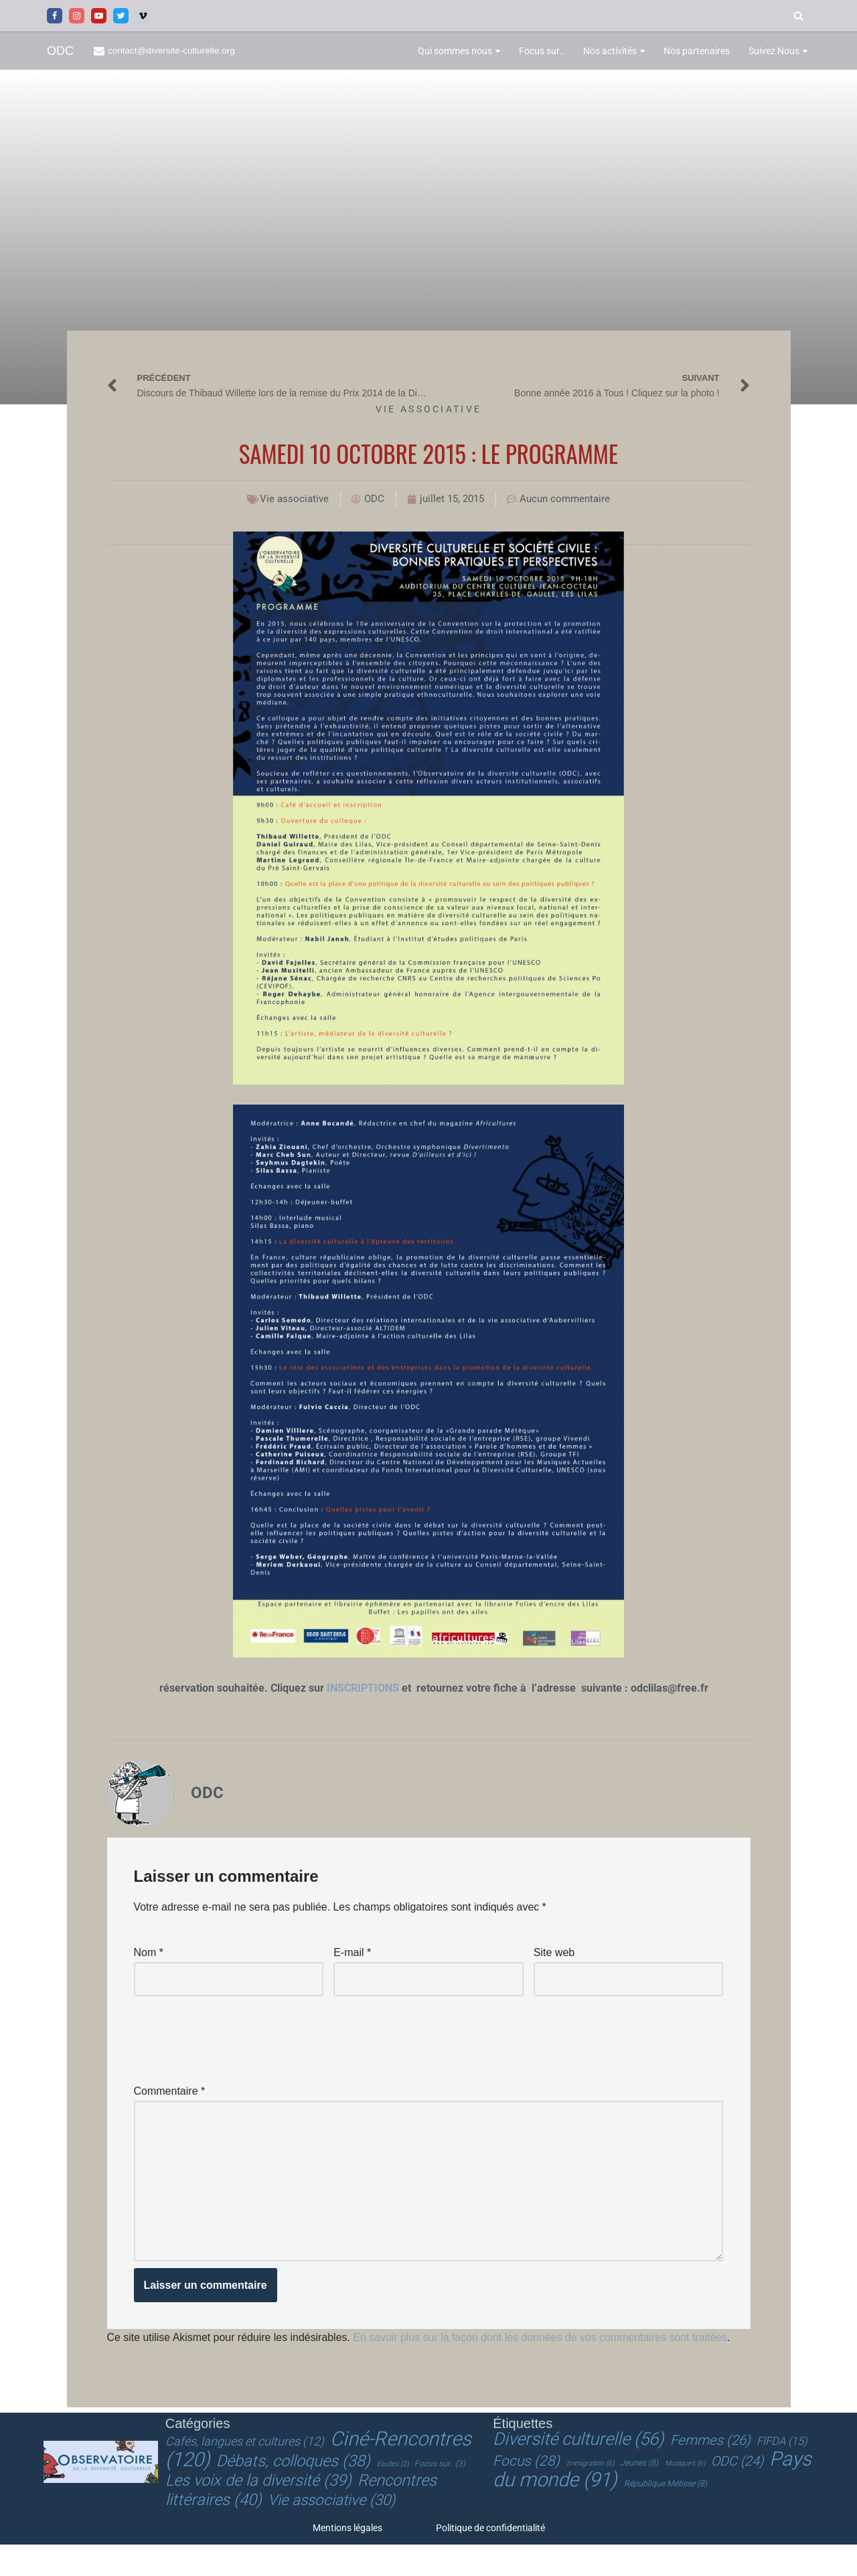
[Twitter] (121, 15)
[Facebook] (54, 15)
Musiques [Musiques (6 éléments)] (685, 2496)
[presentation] (235, 2035)
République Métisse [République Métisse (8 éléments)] (665, 2516)
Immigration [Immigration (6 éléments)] (590, 2496)
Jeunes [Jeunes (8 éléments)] (639, 2495)
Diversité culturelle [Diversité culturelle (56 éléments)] (578, 2472)
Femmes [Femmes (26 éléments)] (710, 2473)
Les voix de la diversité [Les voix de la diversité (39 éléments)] (258, 2513)
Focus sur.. (541, 51)
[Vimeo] (143, 15)
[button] (497, 51)
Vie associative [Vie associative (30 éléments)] (331, 2532)
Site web (554, 1952)
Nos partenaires (697, 51)
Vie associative (429, 409)
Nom (148, 1952)
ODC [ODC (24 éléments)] (737, 2494)
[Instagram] (76, 15)
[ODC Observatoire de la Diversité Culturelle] (60, 51)
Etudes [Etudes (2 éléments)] (392, 2496)
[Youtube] (98, 15)
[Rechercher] (798, 16)
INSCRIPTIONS (364, 1688)
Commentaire (170, 2090)
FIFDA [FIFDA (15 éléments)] (782, 2474)
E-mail (352, 1952)
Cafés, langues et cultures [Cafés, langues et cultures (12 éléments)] (244, 2474)
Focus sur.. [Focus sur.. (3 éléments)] (439, 2496)
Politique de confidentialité (490, 2559)
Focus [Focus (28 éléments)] (526, 2494)
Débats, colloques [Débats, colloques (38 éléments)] (293, 2493)
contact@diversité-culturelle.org (172, 51)
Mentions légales (347, 2559)
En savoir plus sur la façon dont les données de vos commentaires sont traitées (542, 2338)
